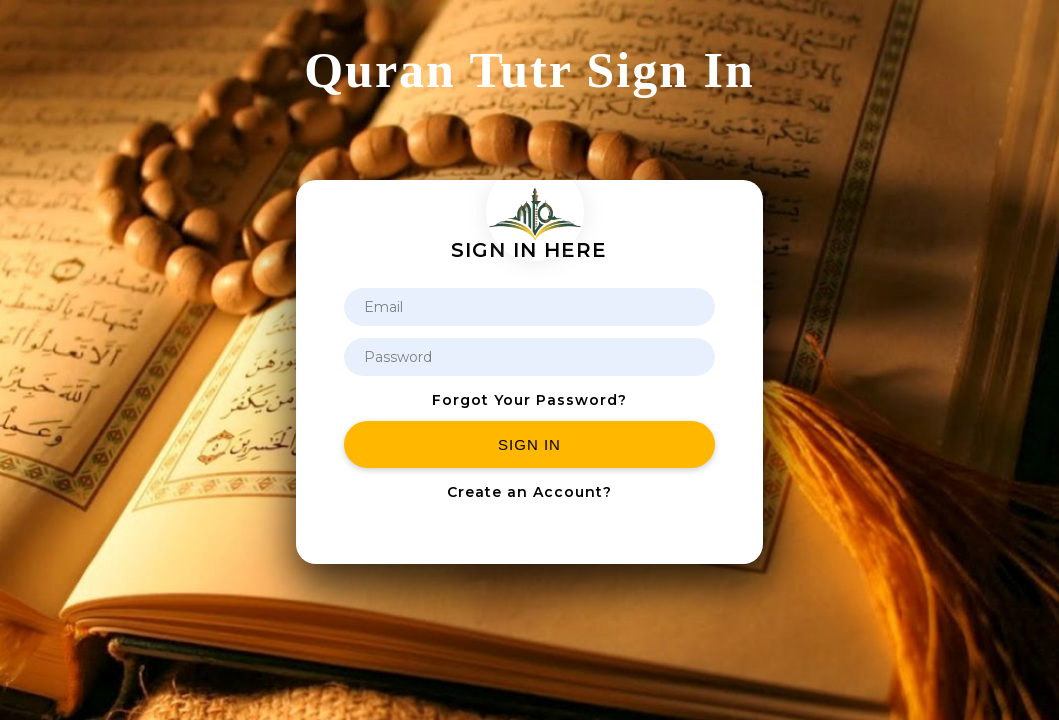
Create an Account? (529, 492)
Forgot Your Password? (529, 400)
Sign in (529, 444)
